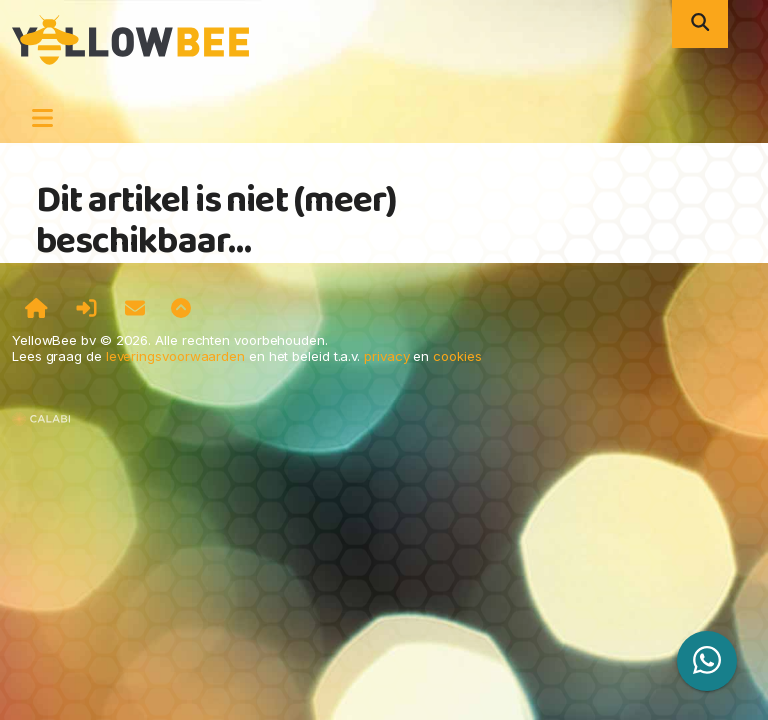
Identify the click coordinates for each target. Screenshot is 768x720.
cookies (457, 356)
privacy (386, 356)
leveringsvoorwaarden (175, 356)
